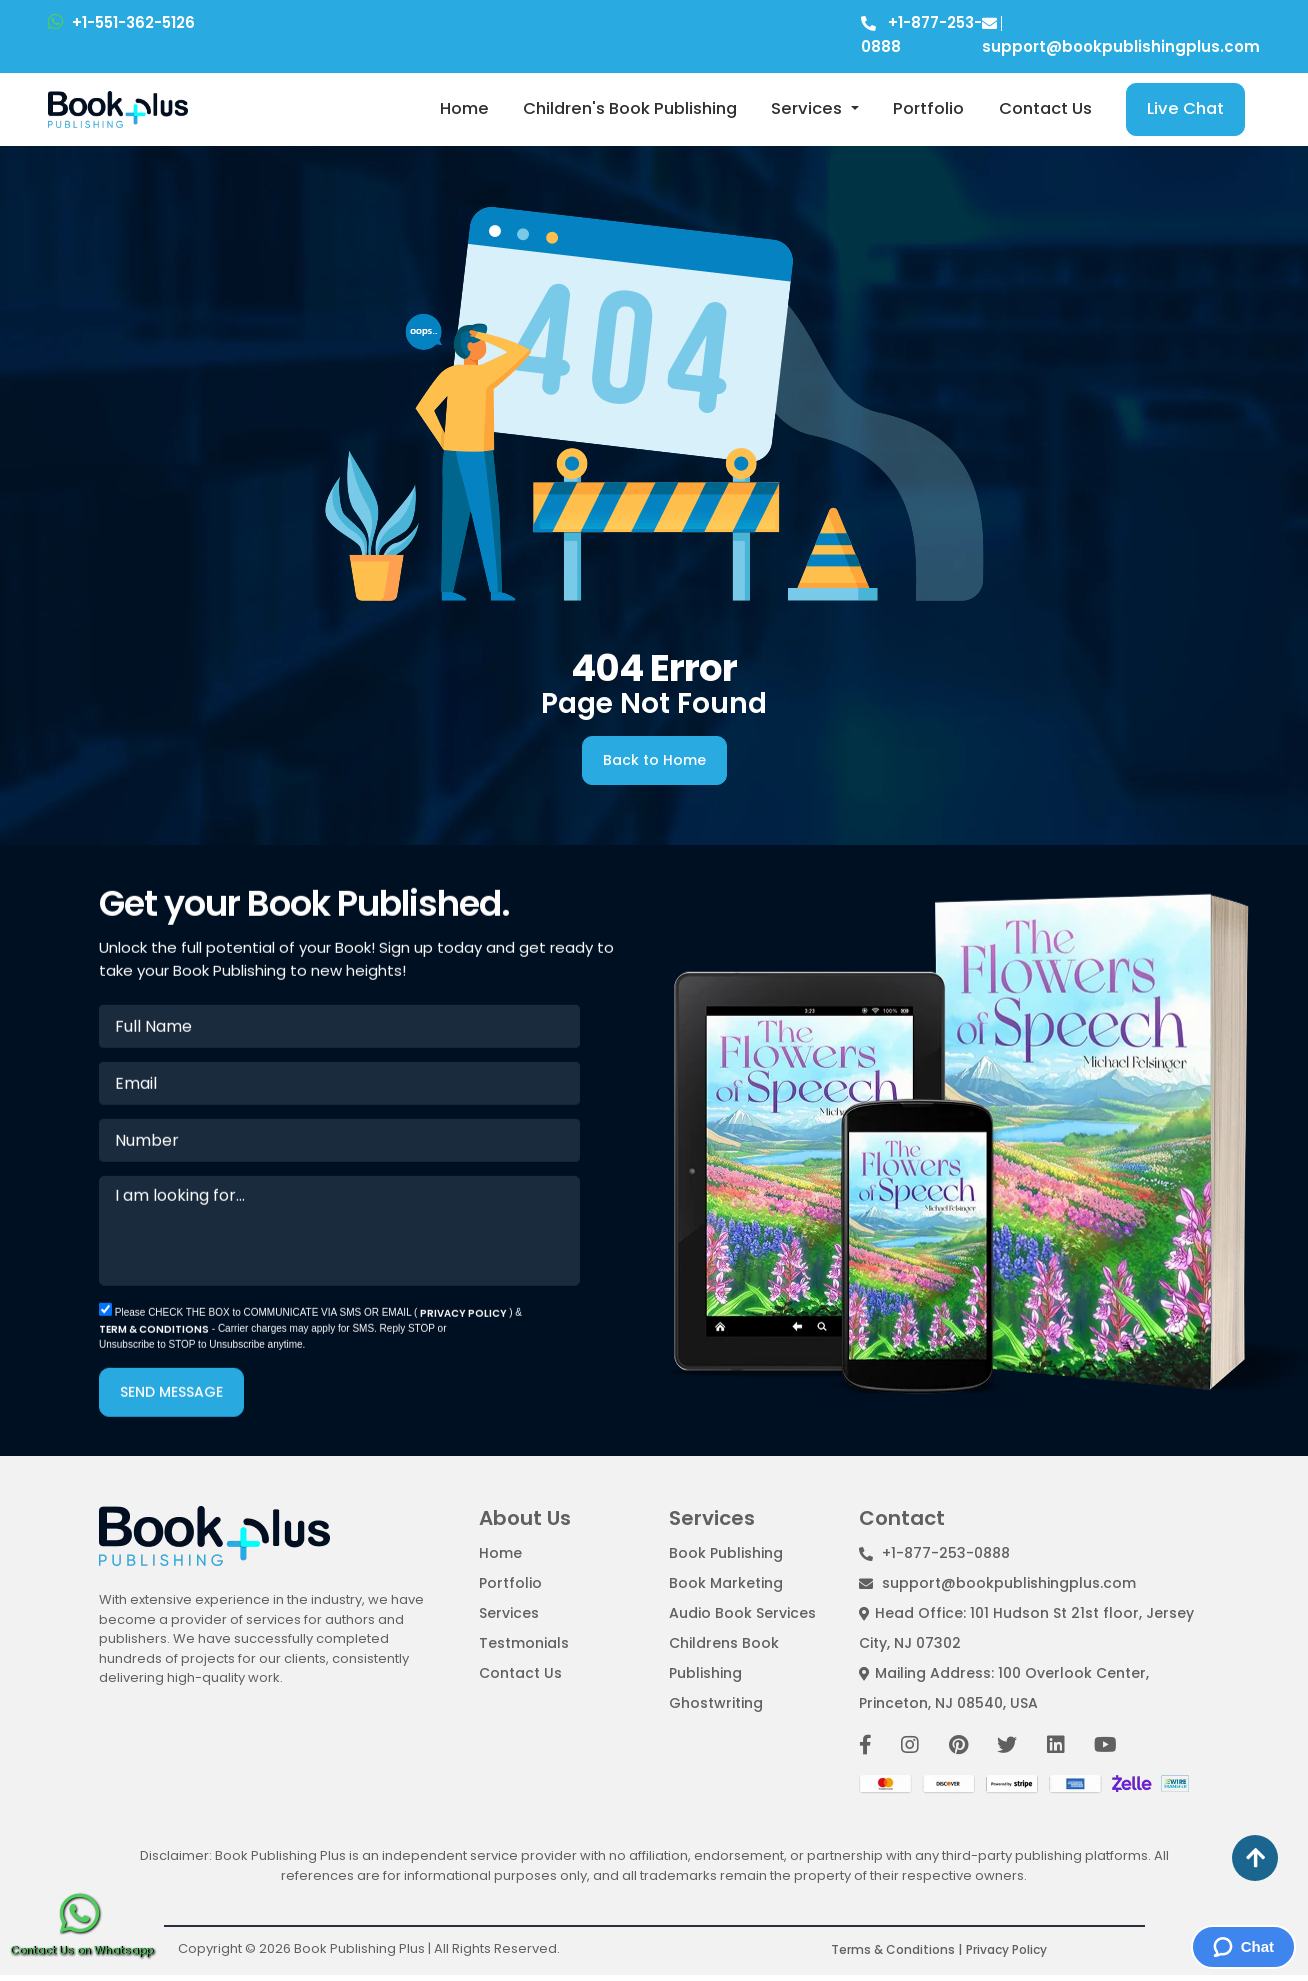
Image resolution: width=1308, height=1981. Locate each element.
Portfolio (928, 108)
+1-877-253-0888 (934, 1553)
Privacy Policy (1006, 1949)
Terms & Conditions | (896, 1949)
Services (808, 108)
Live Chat (1185, 108)
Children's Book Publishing (630, 108)
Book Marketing (726, 1583)
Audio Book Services (742, 1613)
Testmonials (524, 1643)
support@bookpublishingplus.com (997, 1583)
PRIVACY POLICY (464, 1320)
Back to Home (654, 760)
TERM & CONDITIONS (154, 1336)
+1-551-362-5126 (121, 22)
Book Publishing (726, 1553)
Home (464, 108)
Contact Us (1045, 108)
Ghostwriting (716, 1703)
